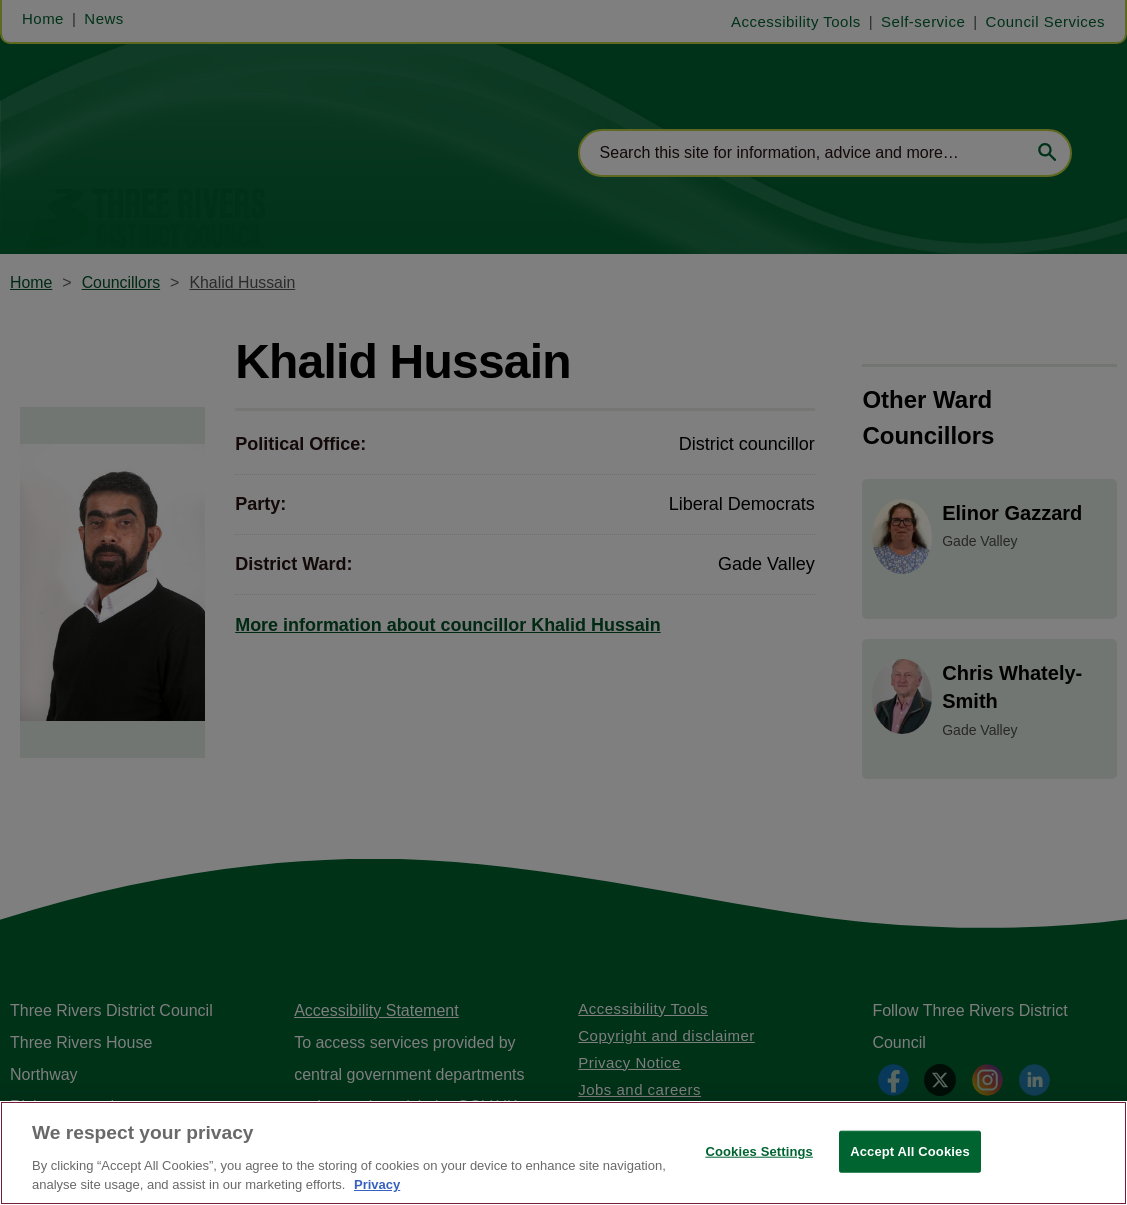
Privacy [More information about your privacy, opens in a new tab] (377, 1184)
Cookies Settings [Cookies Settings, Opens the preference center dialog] (759, 1151)
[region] (563, 1153)
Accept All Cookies (910, 1151)
